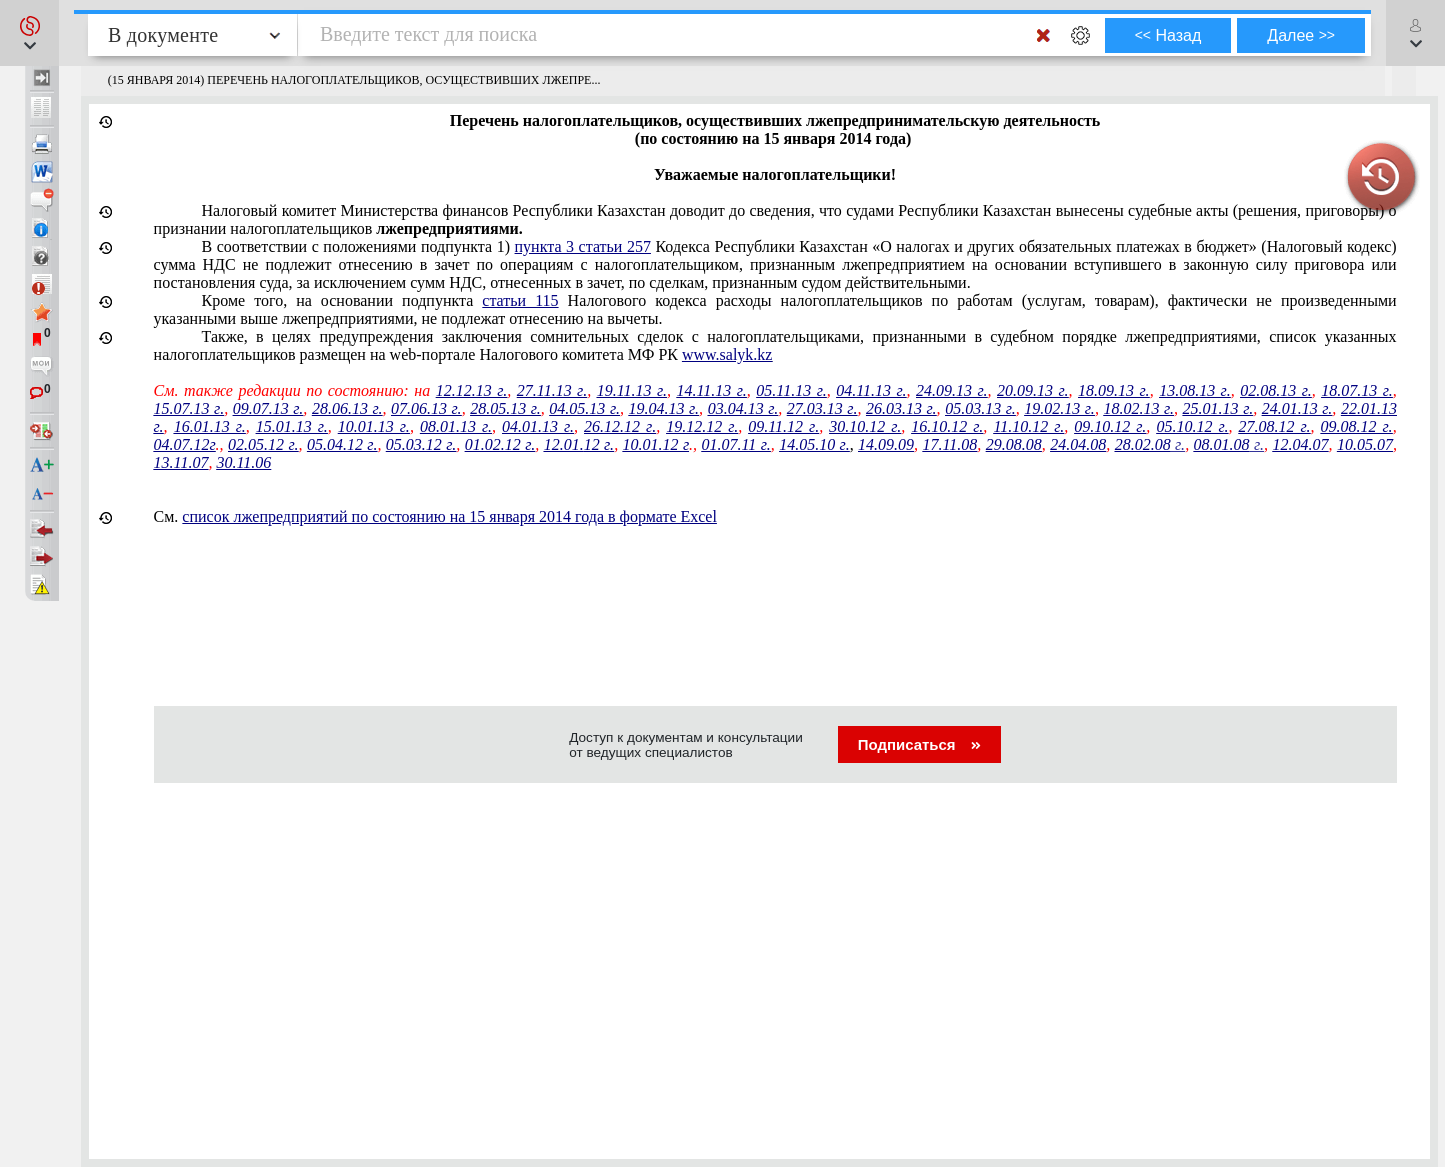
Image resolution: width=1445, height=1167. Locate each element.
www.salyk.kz (727, 354)
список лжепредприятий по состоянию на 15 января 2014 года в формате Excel (449, 516)
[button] (29, 33)
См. (435, 516)
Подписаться (919, 744)
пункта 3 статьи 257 (583, 246)
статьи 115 (520, 300)
